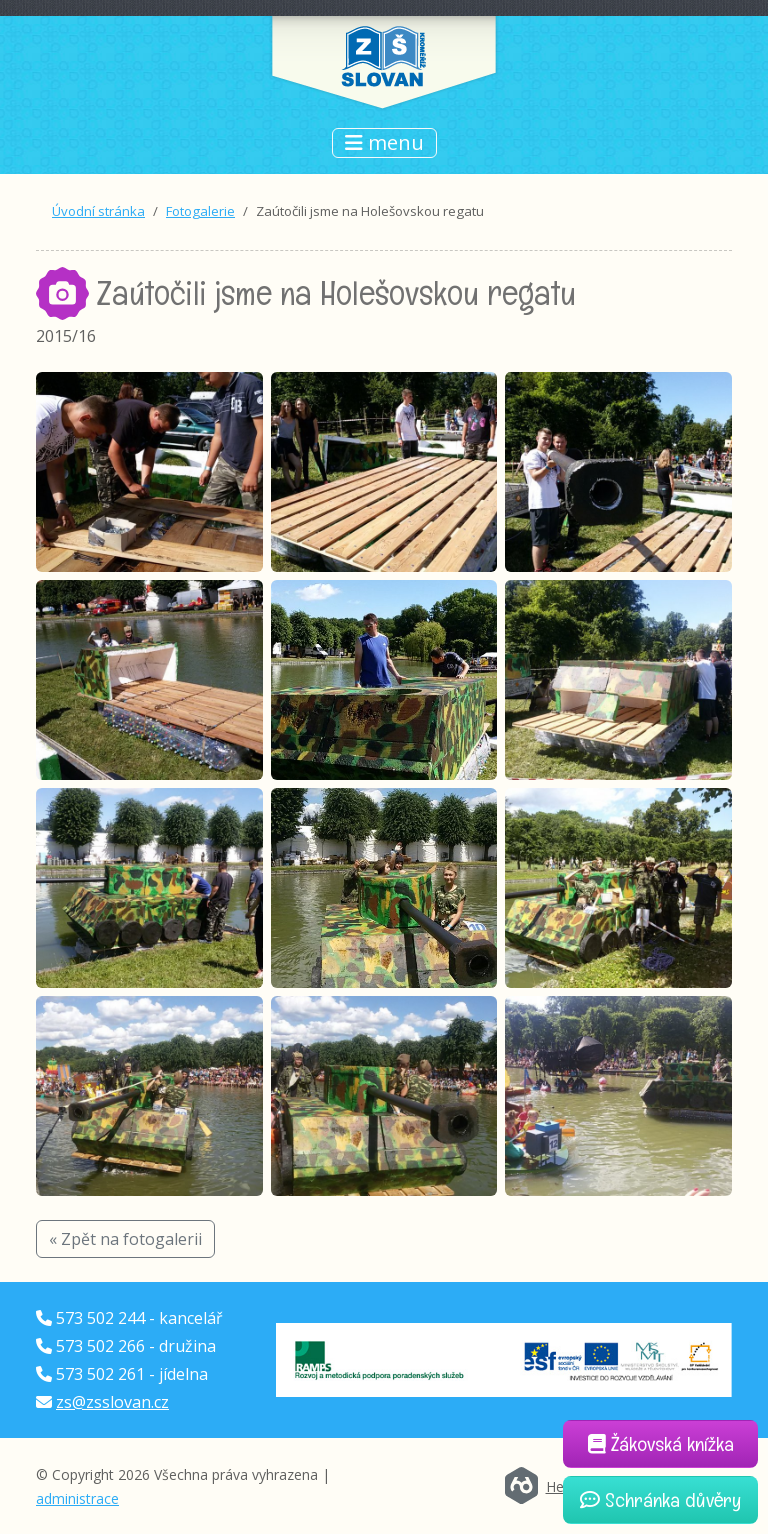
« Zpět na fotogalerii (125, 1239)
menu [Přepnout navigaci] (384, 142)
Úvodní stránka (98, 211)
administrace (77, 1498)
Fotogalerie (200, 211)
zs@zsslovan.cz (112, 1402)
